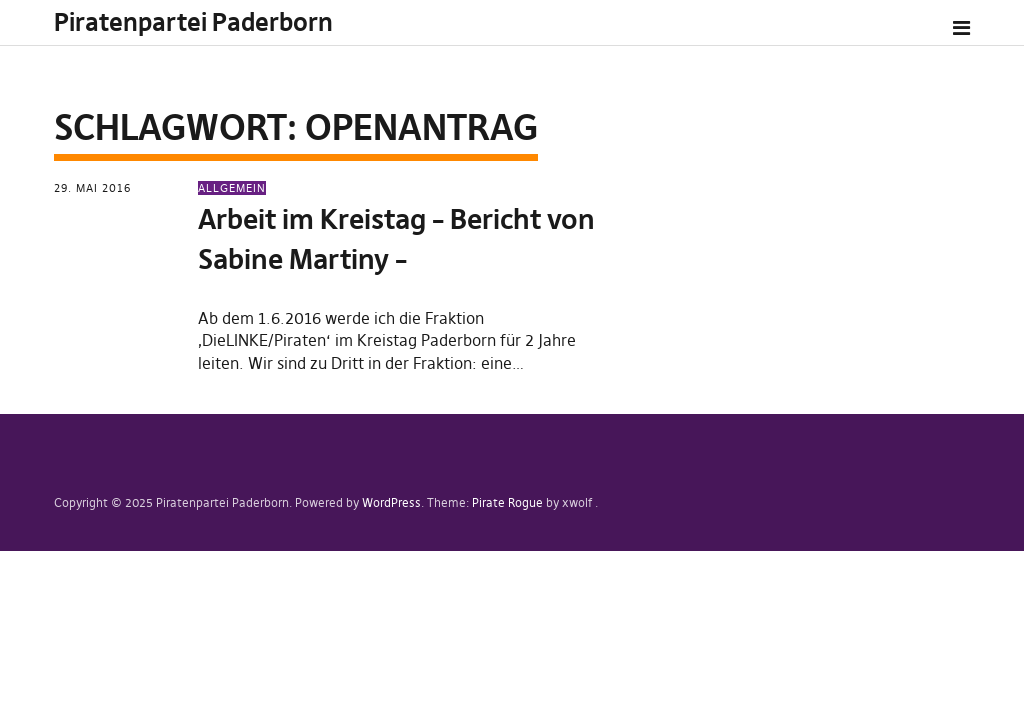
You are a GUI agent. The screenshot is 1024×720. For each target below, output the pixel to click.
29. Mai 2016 (92, 188)
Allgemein (232, 188)
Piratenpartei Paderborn (193, 22)
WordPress (391, 502)
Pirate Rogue (507, 502)
